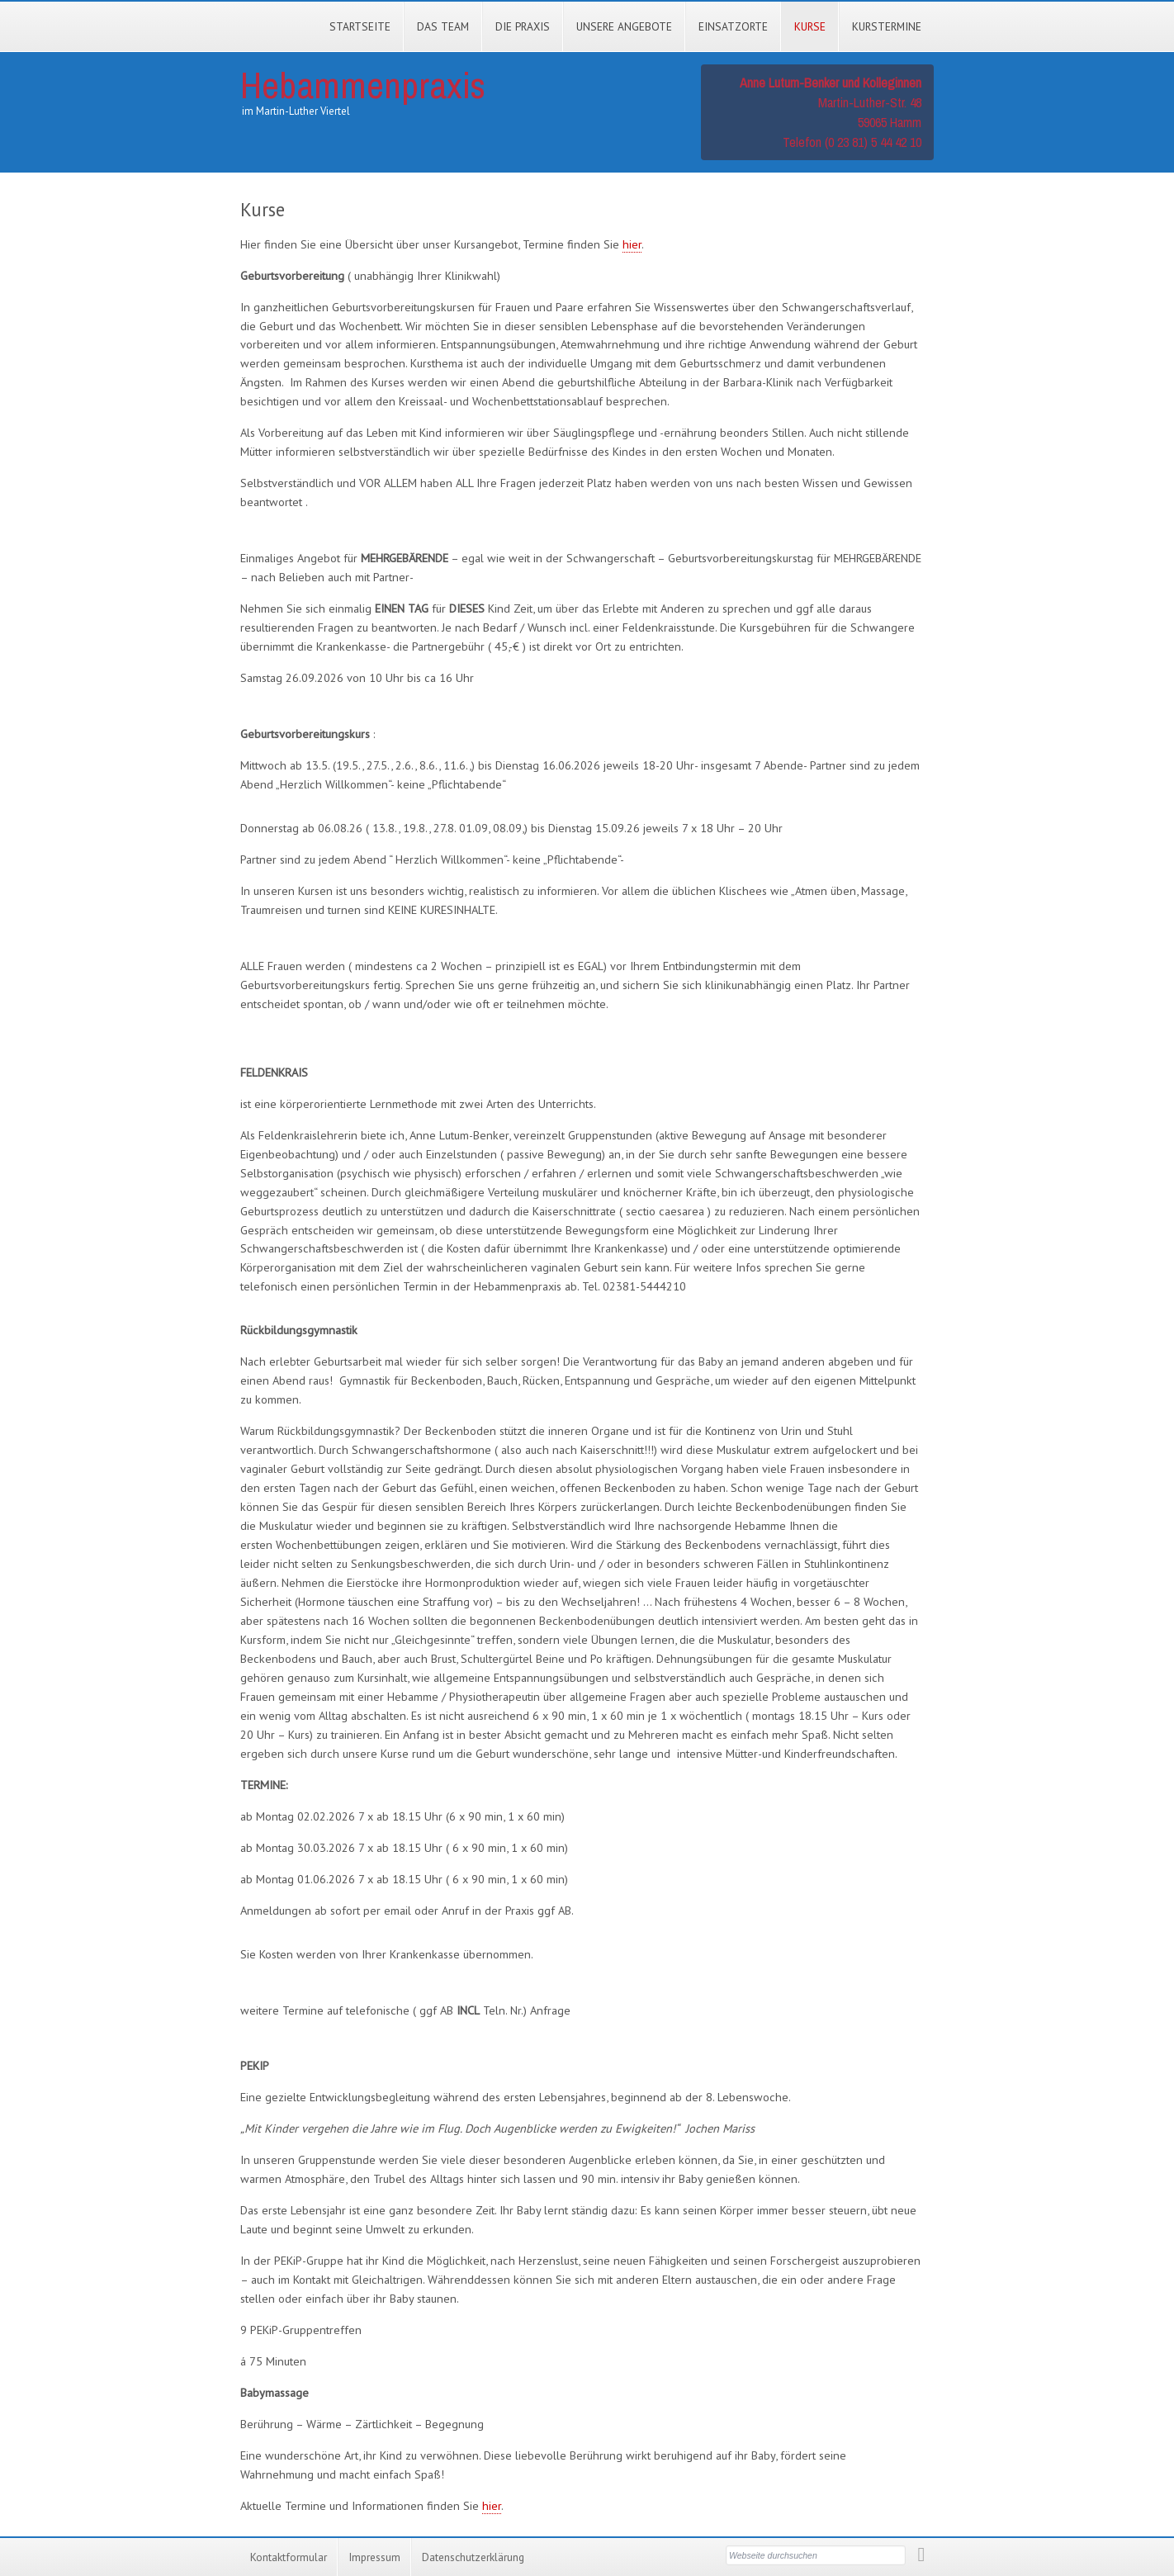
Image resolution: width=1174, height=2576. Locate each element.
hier (632, 244)
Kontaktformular (288, 2557)
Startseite (360, 26)
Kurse (810, 26)
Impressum (374, 2557)
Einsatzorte (733, 26)
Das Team (443, 26)
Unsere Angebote (624, 26)
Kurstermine (886, 26)
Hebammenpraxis (362, 84)
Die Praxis (522, 26)
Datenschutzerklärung (473, 2557)
